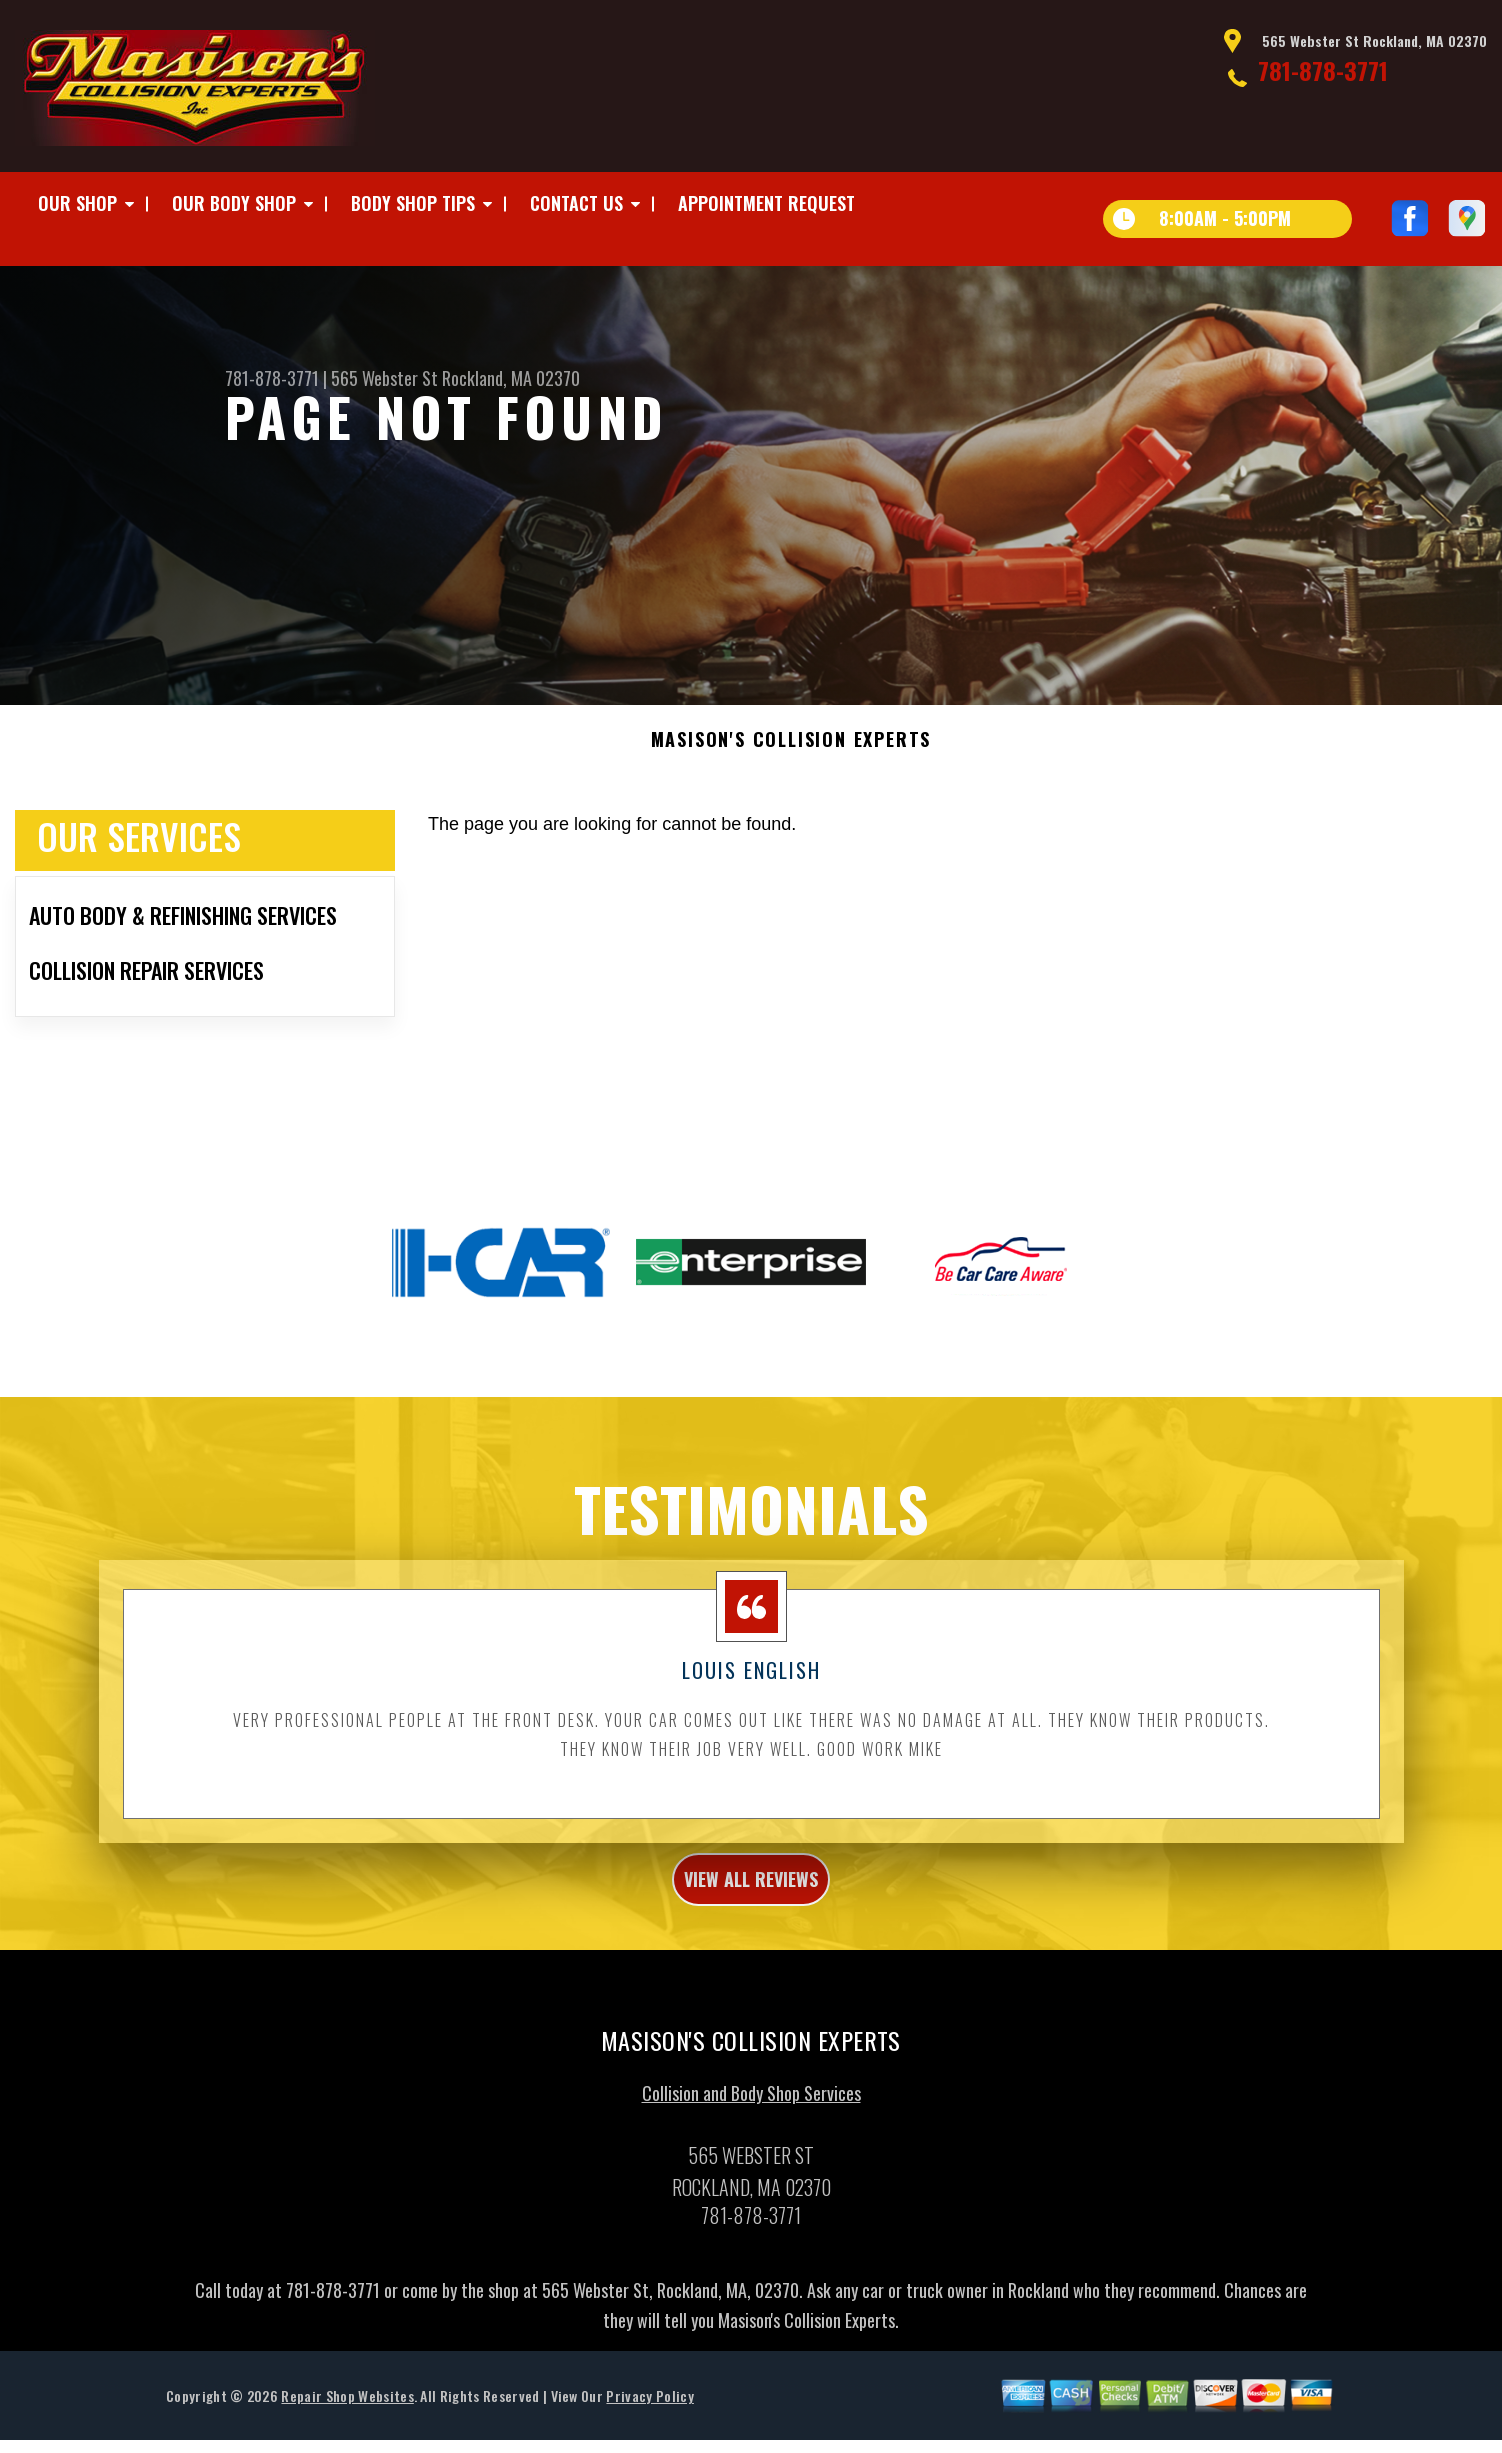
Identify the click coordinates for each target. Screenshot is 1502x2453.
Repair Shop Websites (347, 2432)
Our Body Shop (234, 203)
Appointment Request (766, 203)
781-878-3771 (1323, 70)
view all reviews (751, 1909)
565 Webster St (384, 378)
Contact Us (576, 203)
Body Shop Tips (413, 203)
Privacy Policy (649, 2432)
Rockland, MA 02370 (511, 378)
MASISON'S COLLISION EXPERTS (791, 764)
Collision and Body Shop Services (751, 2130)
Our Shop (77, 203)
